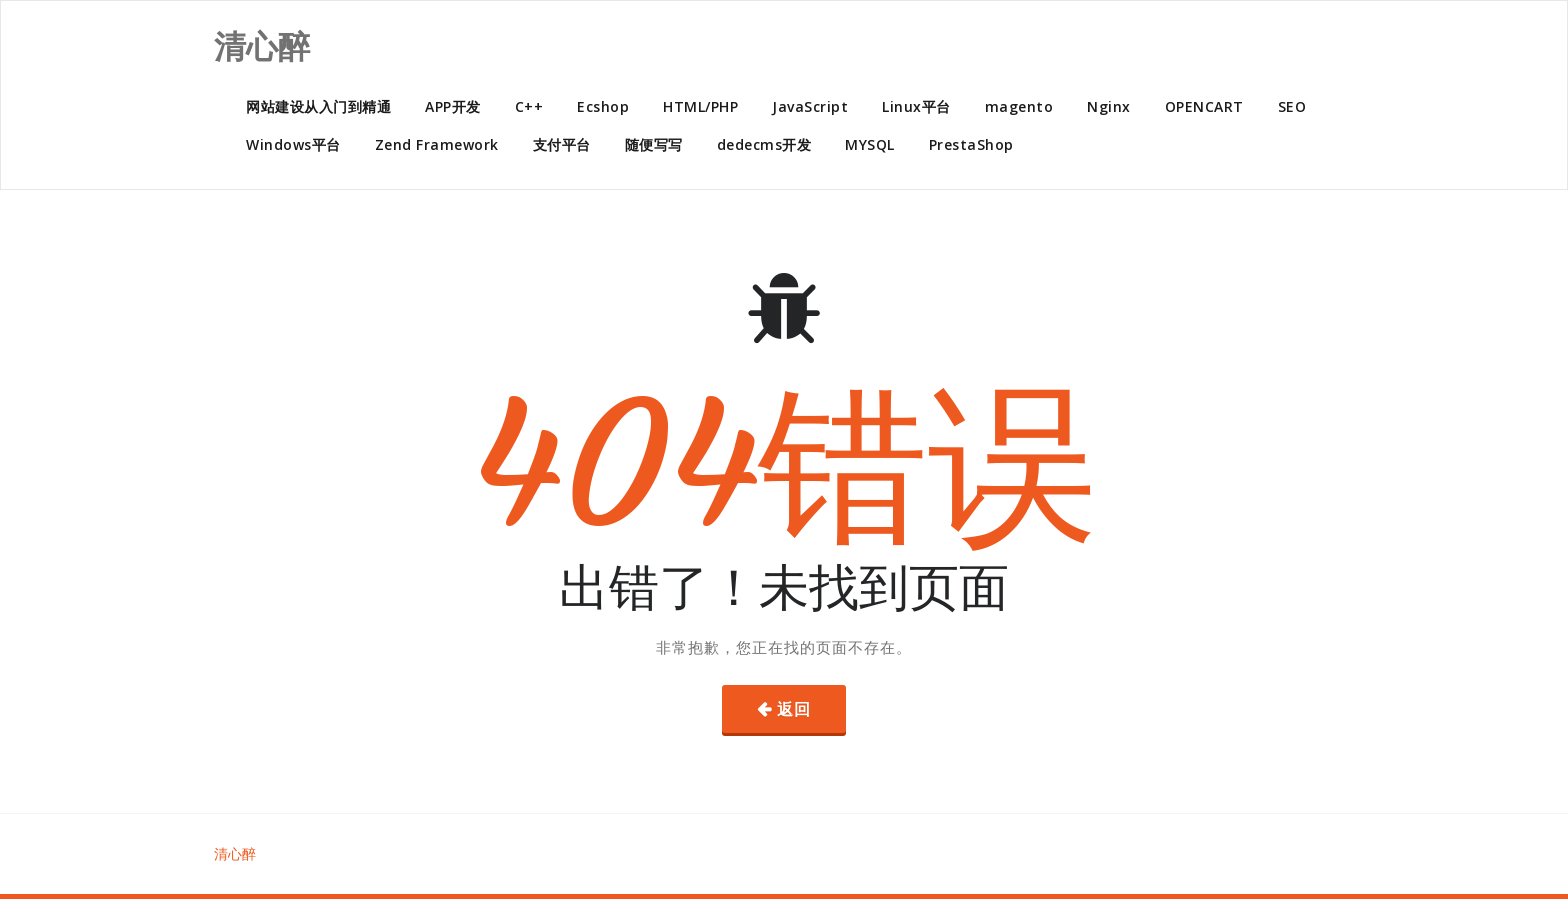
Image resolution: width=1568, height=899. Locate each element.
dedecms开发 (764, 144)
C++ (529, 106)
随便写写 (654, 144)
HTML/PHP (700, 106)
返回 (794, 709)
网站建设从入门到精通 (318, 106)
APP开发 (453, 106)
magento (1019, 106)
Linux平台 (916, 106)
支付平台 (562, 144)
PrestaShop (971, 144)
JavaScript (810, 106)
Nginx (1109, 106)
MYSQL (870, 144)
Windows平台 (293, 144)
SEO (1292, 106)
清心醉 (235, 854)
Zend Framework (437, 144)
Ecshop (603, 106)
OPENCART (1204, 106)
